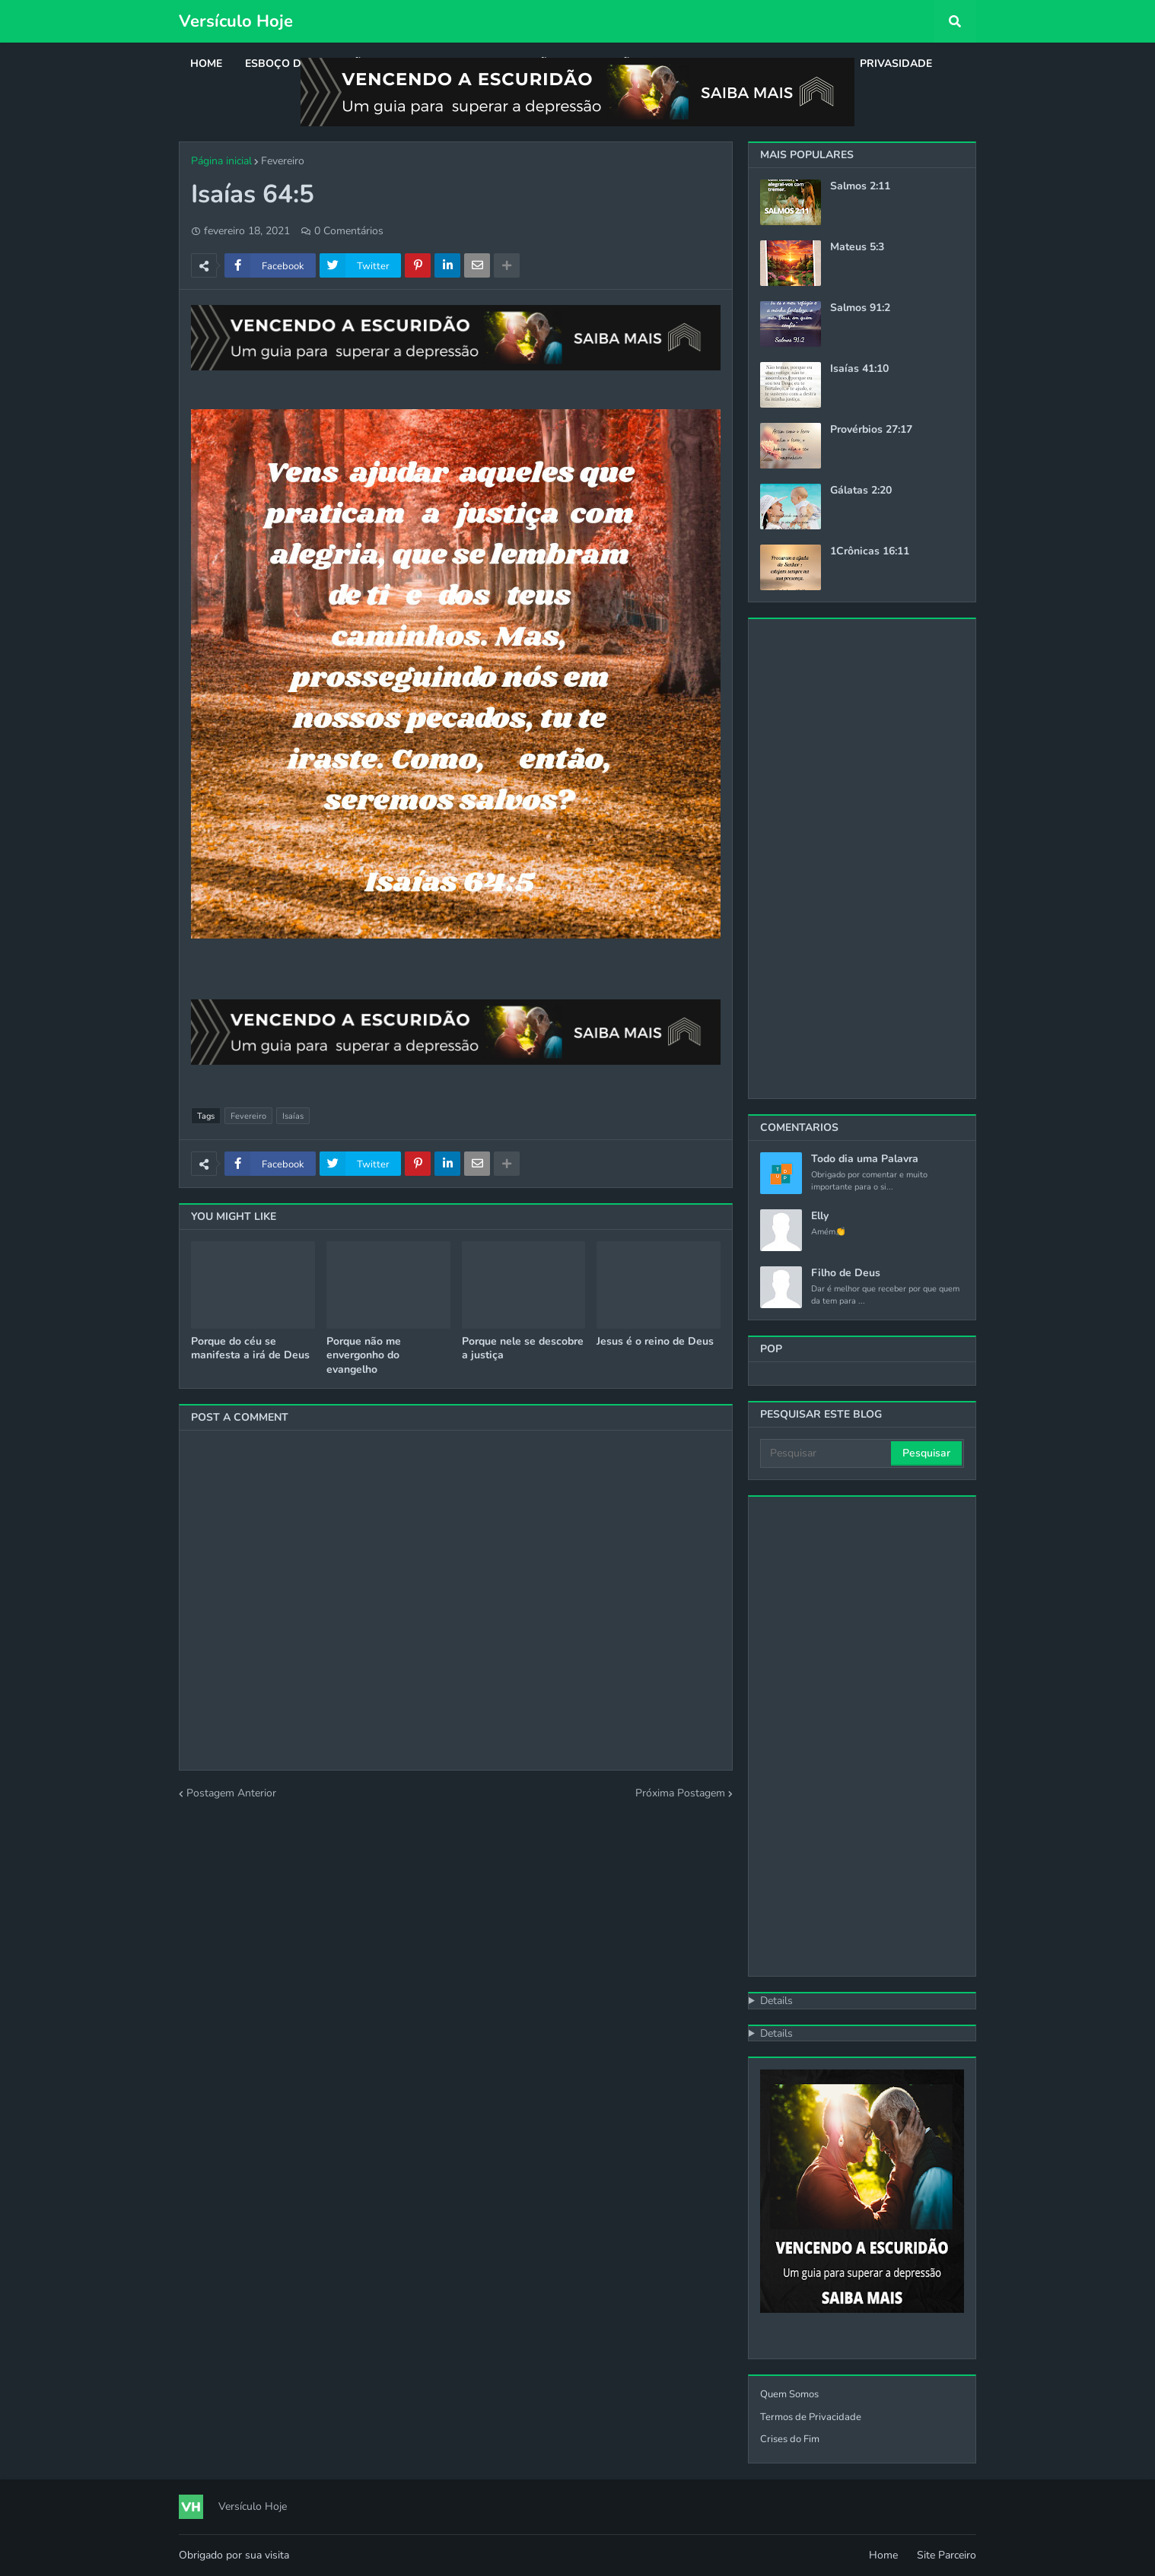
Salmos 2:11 (860, 186)
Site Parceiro (946, 2555)
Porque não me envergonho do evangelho (363, 1355)
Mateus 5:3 (857, 247)
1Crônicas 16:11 (869, 551)
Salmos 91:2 (860, 308)
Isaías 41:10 (859, 369)
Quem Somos (789, 2394)
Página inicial (221, 161)
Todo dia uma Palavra (864, 1159)
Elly (820, 1216)
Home (883, 2555)
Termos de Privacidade (810, 2417)
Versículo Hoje (236, 21)
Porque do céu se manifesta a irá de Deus (250, 1348)
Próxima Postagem (680, 1793)
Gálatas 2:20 (861, 490)
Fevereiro (282, 161)
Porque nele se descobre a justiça (523, 1348)
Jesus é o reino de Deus (655, 1341)
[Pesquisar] (826, 1453)
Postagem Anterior (231, 1793)
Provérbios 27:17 (871, 430)
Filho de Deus (845, 1273)
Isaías (293, 1116)
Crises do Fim (789, 2439)
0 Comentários (348, 231)
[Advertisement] (862, 859)
